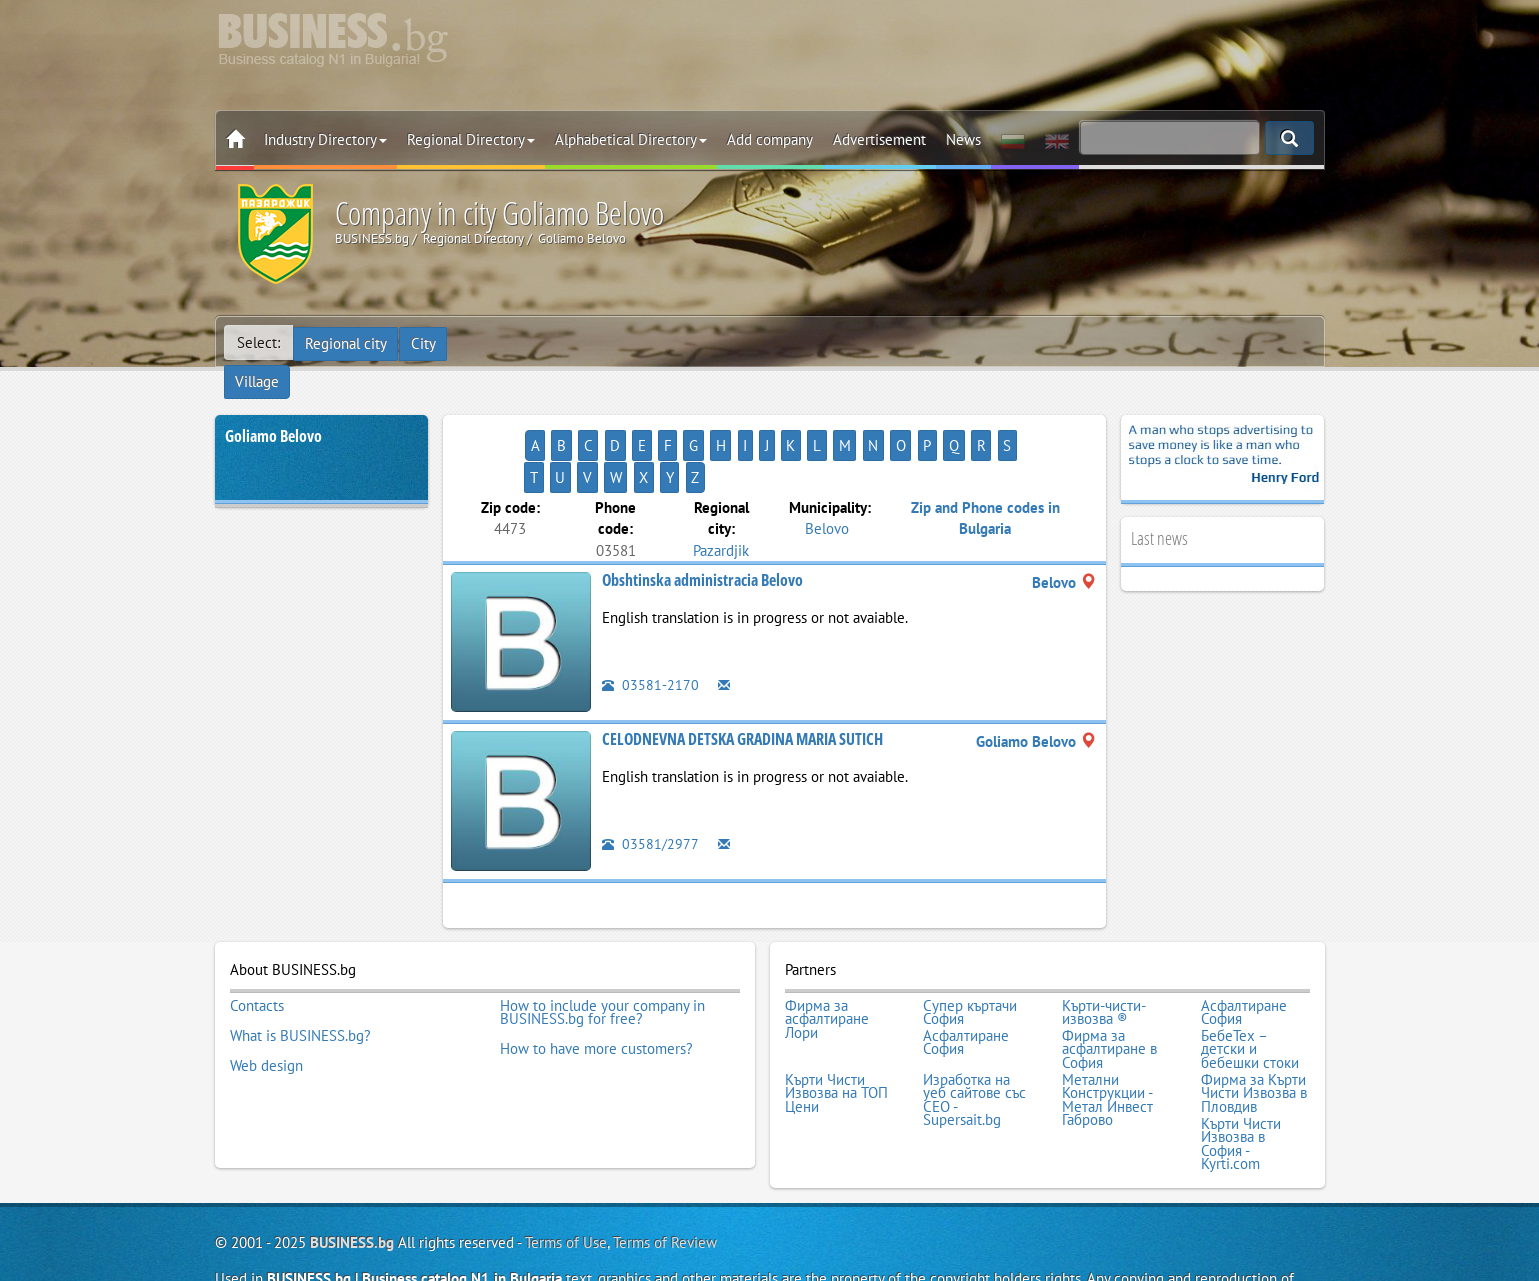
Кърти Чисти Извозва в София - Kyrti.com (1241, 1070)
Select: (258, 342)
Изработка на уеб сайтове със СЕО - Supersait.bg (974, 1029)
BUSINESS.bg (352, 1166)
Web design (266, 996)
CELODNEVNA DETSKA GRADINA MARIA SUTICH (742, 677)
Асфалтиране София (1244, 948)
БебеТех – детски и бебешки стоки (1250, 982)
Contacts (257, 942)
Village (485, 342)
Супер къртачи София (970, 948)
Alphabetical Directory (631, 139)
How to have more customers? (596, 982)
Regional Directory (471, 139)
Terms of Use (566, 1166)
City (425, 342)
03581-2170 (650, 622)
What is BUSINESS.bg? (300, 969)
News (963, 139)
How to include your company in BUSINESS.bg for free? (602, 948)
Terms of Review (665, 1166)
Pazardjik (721, 487)
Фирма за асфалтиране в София (1109, 982)
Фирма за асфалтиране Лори (827, 955)
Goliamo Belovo (273, 406)
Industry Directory (325, 139)
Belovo (827, 466)
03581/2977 (650, 781)
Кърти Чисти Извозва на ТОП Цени (836, 1022)
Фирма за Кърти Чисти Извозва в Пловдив (1254, 1022)
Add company (770, 139)
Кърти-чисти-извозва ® (1104, 948)
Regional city (347, 342)
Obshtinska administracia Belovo (702, 518)
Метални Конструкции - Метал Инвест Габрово (1107, 1029)
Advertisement (879, 139)
